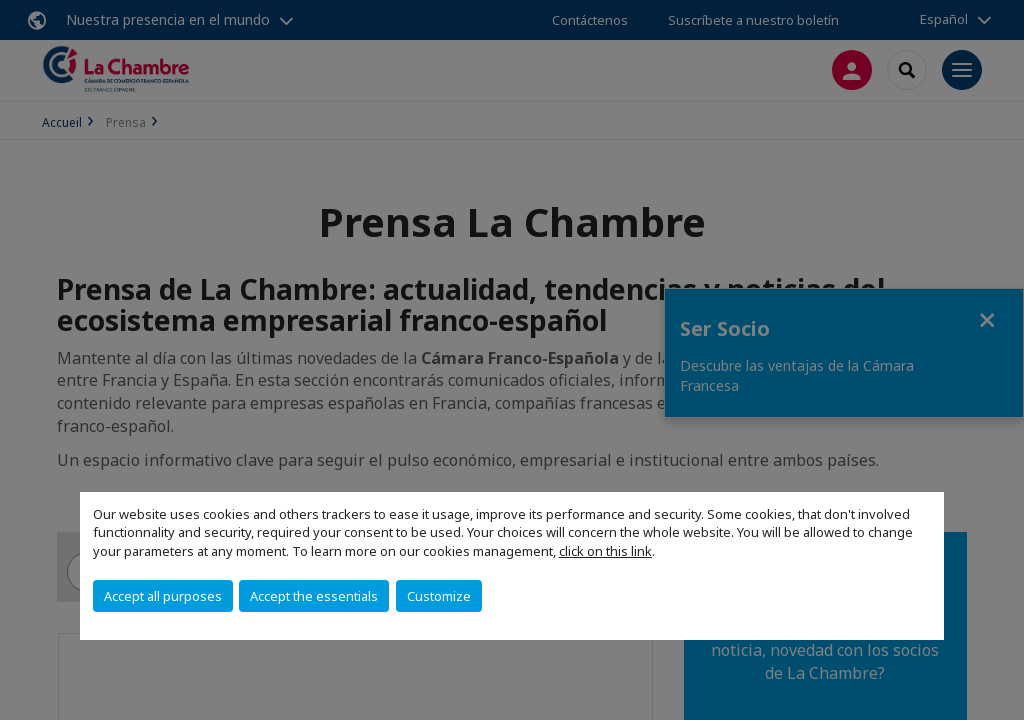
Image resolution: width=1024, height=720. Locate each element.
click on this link (605, 551)
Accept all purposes (163, 596)
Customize (439, 596)
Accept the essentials (314, 596)
